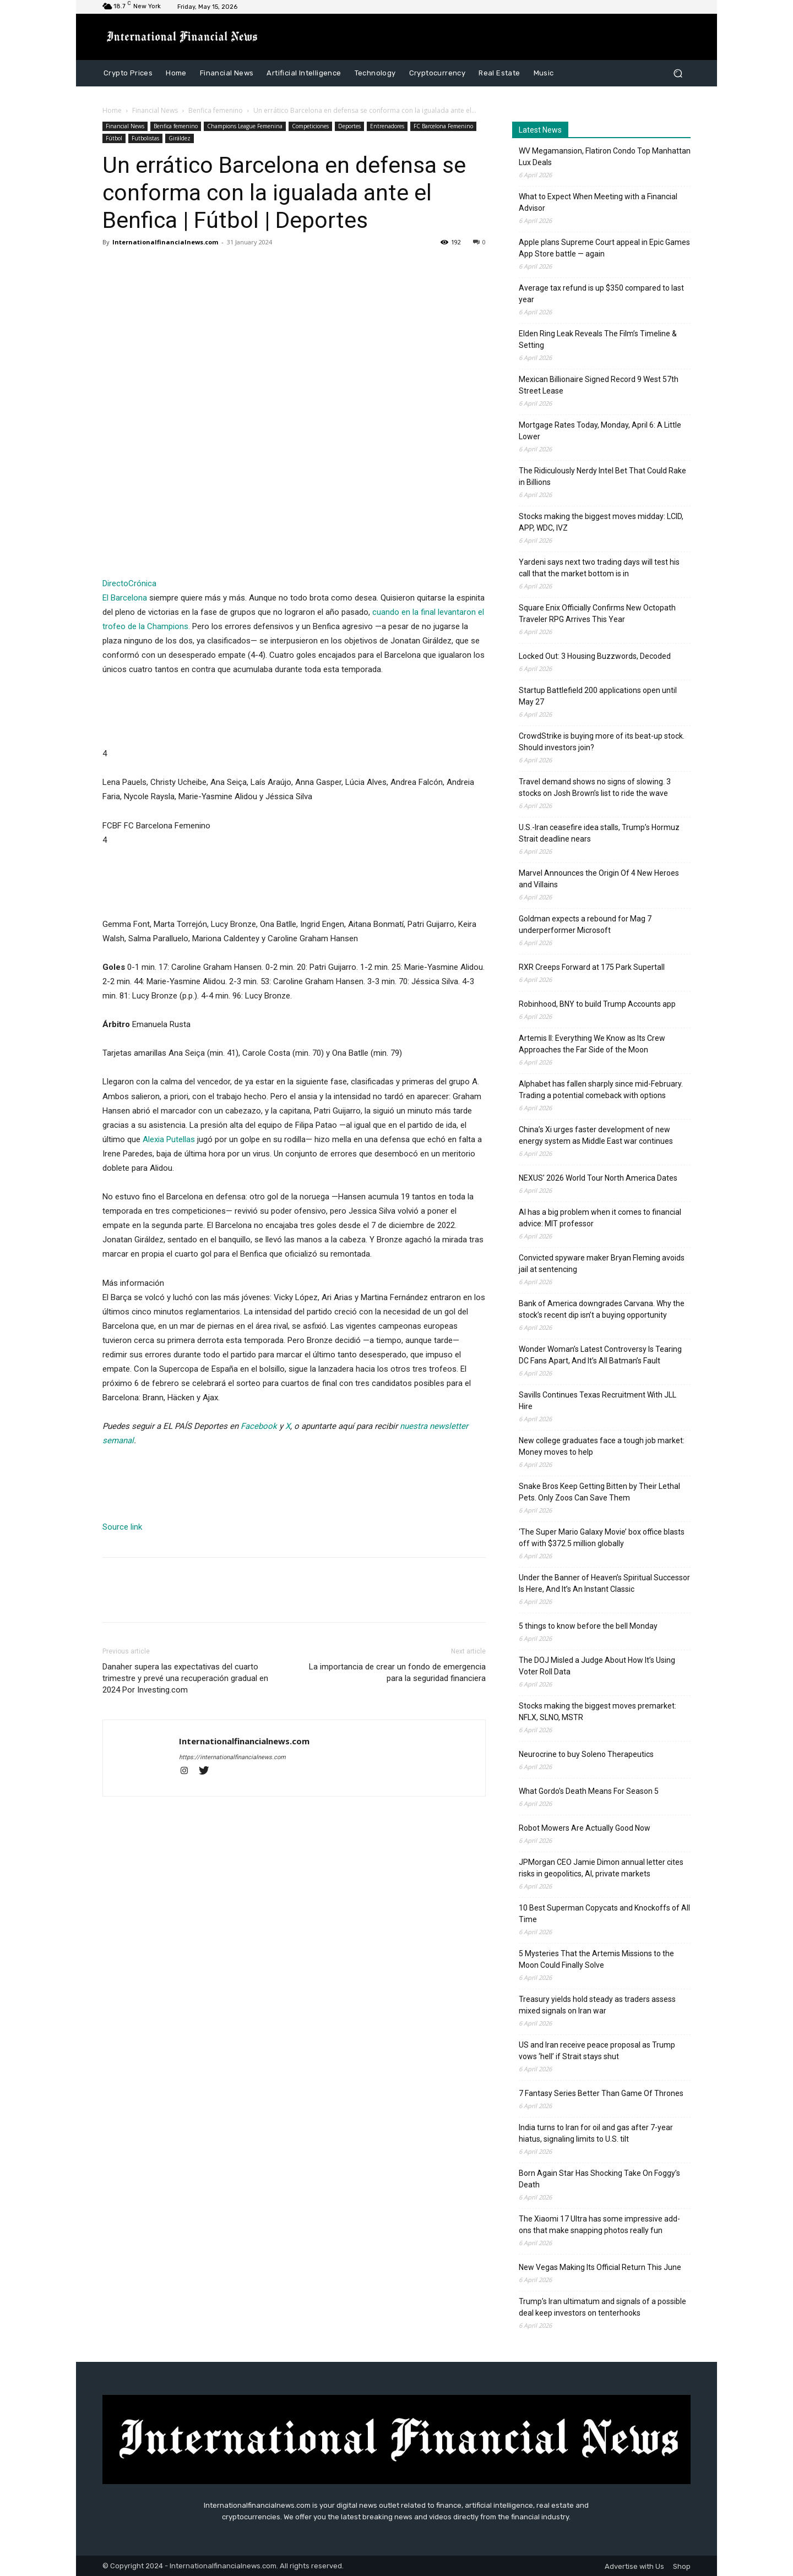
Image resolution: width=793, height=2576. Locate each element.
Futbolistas (145, 138)
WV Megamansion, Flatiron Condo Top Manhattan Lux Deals (605, 156)
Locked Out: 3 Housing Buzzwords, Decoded (595, 656)
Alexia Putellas (169, 1139)
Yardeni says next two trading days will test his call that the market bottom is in (599, 568)
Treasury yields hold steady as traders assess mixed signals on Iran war (597, 2005)
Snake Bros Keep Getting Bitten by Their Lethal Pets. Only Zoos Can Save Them (599, 1492)
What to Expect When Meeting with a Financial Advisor (598, 202)
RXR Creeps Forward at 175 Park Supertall (592, 967)
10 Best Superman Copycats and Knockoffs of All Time (604, 1913)
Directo (115, 583)
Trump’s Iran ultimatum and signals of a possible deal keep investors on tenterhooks (602, 2307)
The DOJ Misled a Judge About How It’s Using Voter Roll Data (597, 1666)
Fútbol (114, 138)
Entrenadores (387, 126)
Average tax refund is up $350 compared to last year (601, 293)
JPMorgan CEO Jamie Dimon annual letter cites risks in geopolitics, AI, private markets (601, 1868)
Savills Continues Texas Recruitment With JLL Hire (597, 1400)
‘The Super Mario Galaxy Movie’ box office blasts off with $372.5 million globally (602, 1537)
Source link (122, 1527)
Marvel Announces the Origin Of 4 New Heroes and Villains (599, 879)
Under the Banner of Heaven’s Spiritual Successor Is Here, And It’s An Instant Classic (604, 1583)
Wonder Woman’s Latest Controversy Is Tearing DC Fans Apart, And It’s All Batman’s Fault (600, 1355)
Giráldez (180, 138)
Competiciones (310, 126)
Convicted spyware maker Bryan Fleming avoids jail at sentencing (602, 1263)
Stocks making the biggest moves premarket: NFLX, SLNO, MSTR (597, 1711)
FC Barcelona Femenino (443, 126)
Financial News (155, 110)
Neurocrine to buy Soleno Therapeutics (586, 1754)
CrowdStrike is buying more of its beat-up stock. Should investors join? (602, 742)
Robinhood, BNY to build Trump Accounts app (597, 1004)
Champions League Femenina (245, 126)
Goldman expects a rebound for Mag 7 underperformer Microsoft (585, 924)
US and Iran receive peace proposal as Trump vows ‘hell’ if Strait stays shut (597, 2050)
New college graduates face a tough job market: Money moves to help (602, 1446)
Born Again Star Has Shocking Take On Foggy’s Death (599, 2179)
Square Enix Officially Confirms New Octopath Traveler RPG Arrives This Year (597, 613)
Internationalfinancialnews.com (165, 242)
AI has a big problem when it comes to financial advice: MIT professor (600, 1218)
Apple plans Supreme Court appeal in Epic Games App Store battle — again (604, 248)
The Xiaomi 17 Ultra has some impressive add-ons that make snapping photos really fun (599, 2224)
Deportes (349, 126)
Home (112, 110)
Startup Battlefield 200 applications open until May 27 (598, 696)
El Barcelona (124, 598)
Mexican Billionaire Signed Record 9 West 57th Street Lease (598, 385)
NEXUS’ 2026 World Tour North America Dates (598, 1178)
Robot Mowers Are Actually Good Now (584, 1828)
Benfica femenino (215, 110)
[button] (678, 73)
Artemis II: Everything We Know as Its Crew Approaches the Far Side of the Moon (592, 1044)
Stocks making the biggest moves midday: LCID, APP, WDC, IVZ (601, 522)
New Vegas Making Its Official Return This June (600, 2267)
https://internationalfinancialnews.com (232, 1757)
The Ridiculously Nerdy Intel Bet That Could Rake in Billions (602, 476)
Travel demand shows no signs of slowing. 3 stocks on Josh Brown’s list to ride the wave (595, 787)
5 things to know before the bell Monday (588, 1626)
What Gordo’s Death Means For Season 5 (589, 1791)
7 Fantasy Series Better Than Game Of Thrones (601, 2093)
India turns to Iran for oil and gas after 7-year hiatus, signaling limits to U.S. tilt (596, 2133)
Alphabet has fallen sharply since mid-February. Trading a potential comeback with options (601, 1089)
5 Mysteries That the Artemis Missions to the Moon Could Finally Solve (596, 1959)
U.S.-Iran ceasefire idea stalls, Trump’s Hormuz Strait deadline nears (599, 833)
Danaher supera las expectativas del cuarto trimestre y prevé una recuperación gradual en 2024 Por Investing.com (185, 1678)
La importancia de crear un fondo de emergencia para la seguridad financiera (397, 1672)
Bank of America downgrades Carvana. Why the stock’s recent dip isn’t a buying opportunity (602, 1309)
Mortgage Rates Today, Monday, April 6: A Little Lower (600, 431)
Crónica (142, 583)
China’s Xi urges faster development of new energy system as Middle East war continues (596, 1135)
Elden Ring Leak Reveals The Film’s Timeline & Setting (598, 339)
